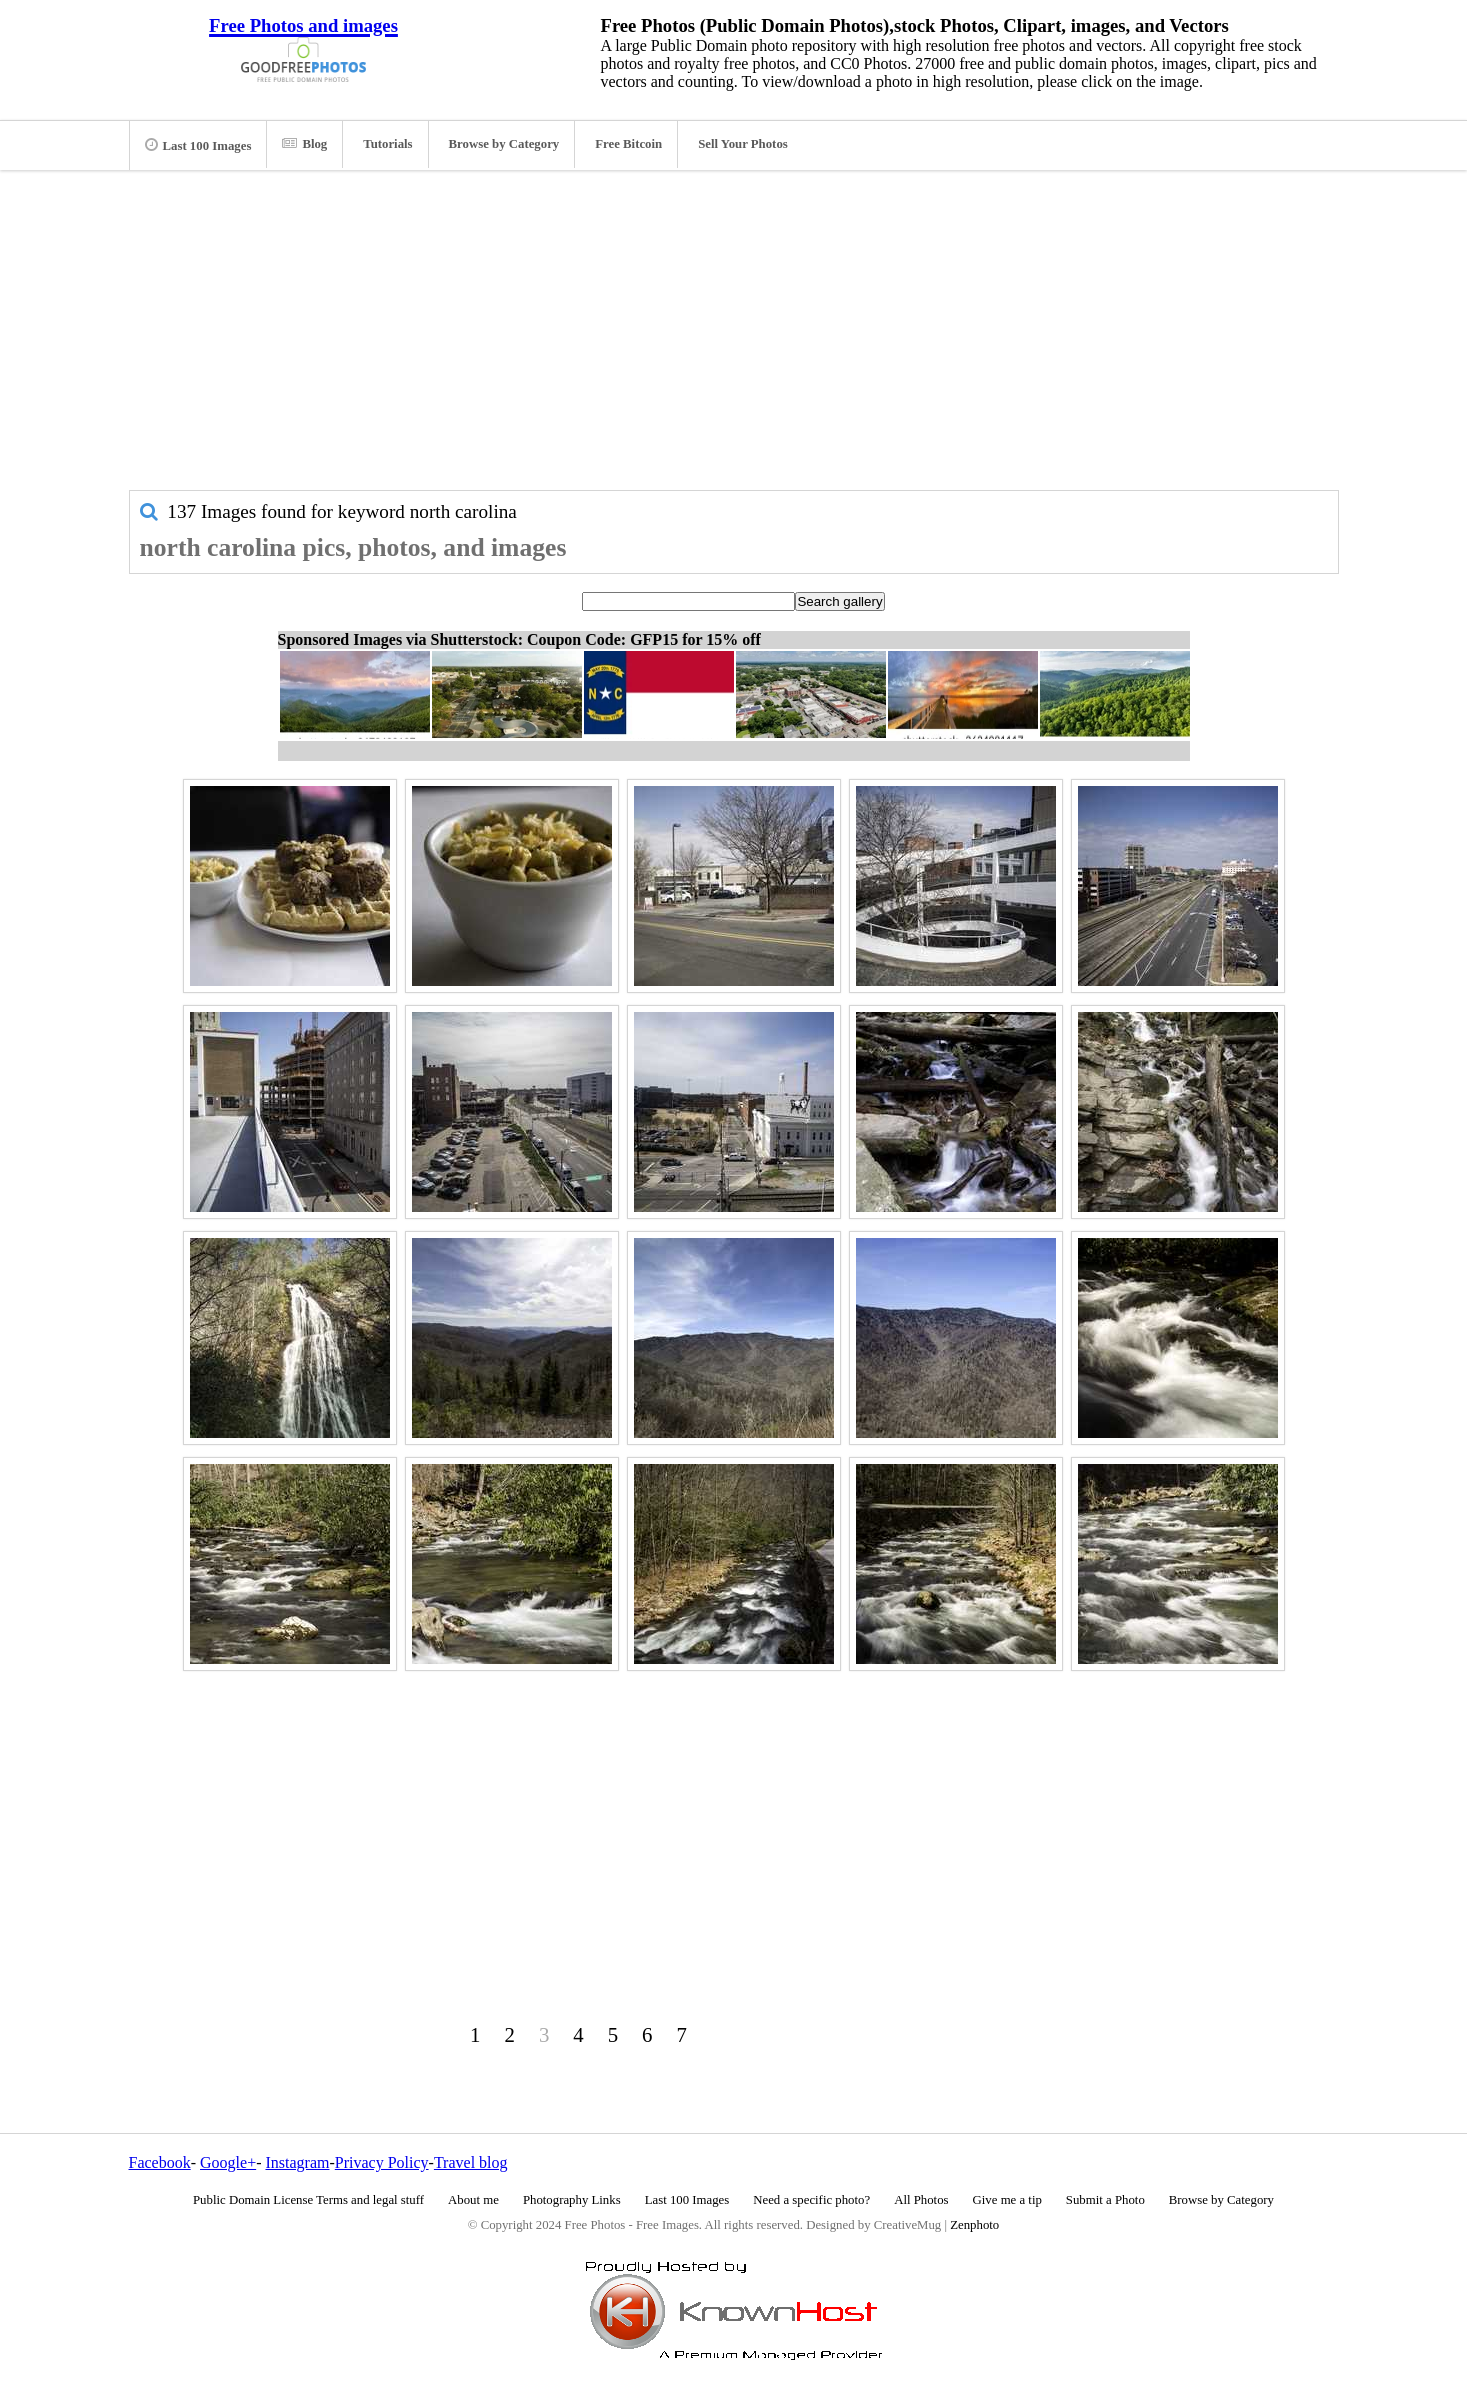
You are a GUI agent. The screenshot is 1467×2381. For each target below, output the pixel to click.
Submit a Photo (1105, 2200)
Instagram (297, 2162)
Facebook (160, 2162)
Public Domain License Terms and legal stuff (308, 2200)
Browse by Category (504, 144)
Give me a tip (1007, 2200)
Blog (304, 144)
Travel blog (471, 2162)
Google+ (228, 2162)
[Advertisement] (734, 340)
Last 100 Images (198, 145)
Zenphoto (974, 2225)
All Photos (921, 2200)
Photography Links (572, 2200)
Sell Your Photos (743, 144)
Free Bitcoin (628, 144)
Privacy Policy (382, 2162)
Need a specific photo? (811, 2200)
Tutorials (387, 144)
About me (473, 2200)
